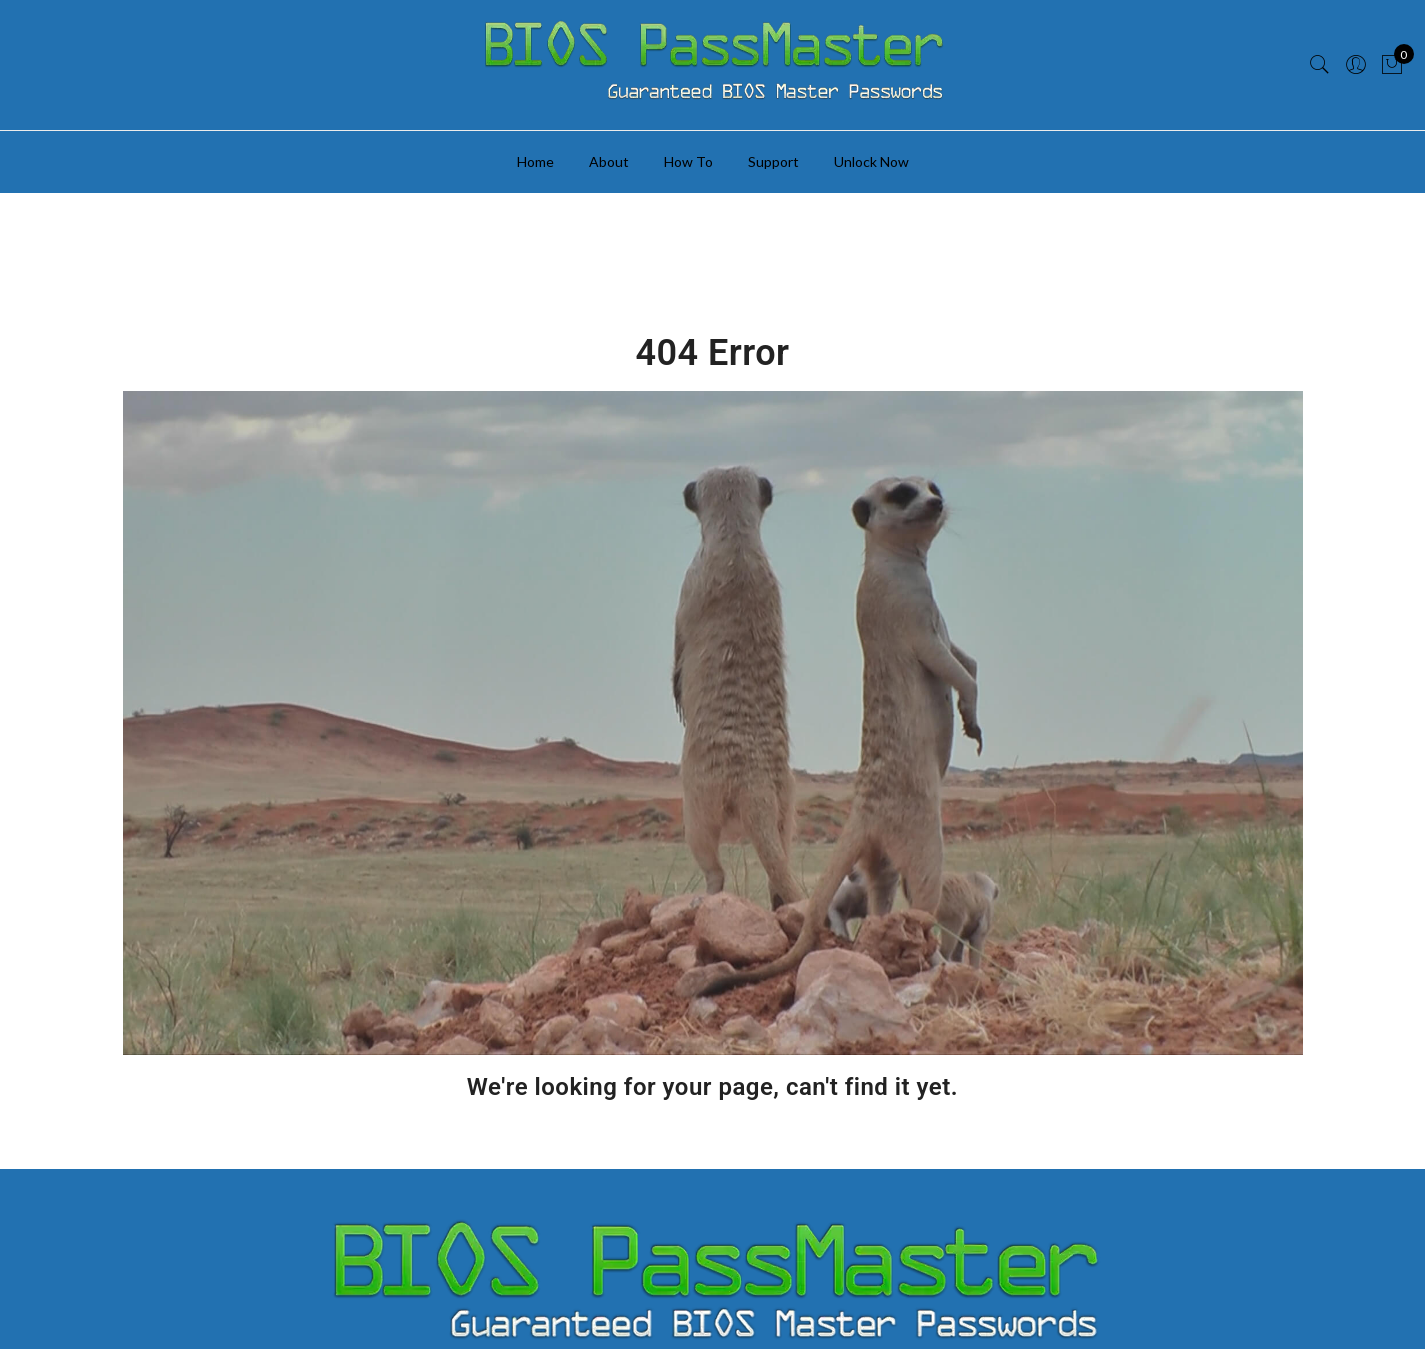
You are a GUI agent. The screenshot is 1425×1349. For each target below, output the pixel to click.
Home (535, 161)
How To (688, 161)
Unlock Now (871, 161)
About (609, 161)
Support (773, 161)
